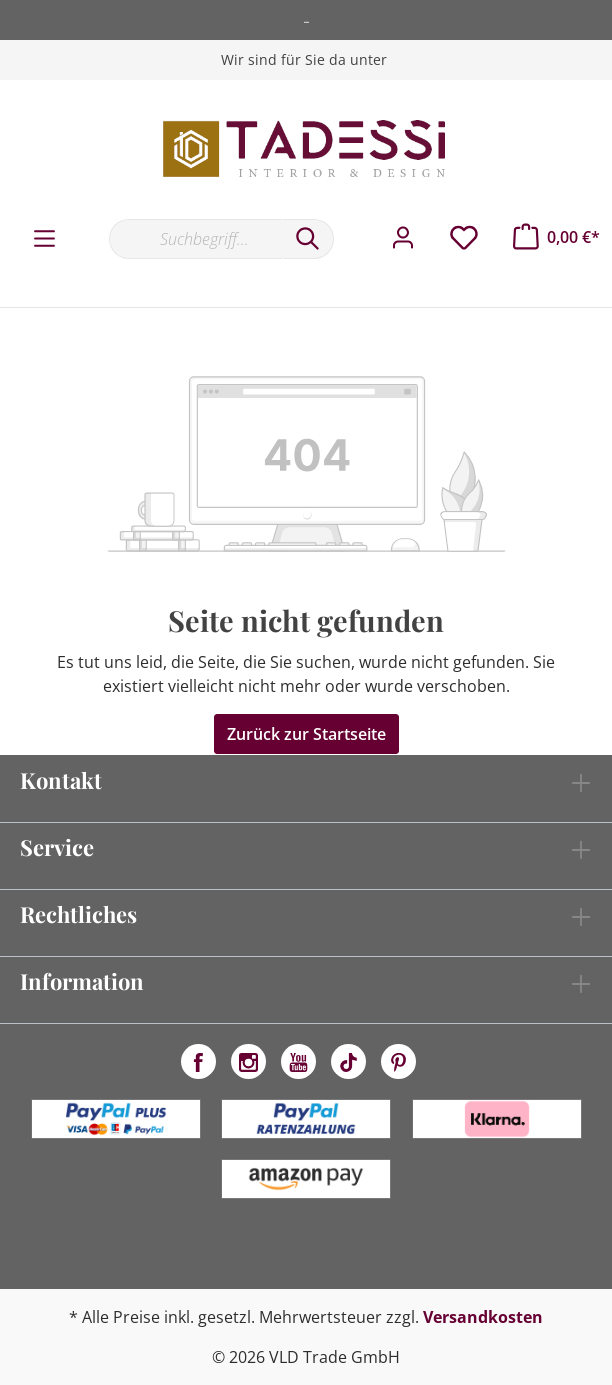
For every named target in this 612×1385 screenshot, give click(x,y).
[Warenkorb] (556, 237)
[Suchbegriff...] (195, 239)
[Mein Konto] (403, 238)
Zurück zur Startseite (306, 734)
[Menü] (44, 239)
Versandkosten (483, 1317)
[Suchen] (308, 239)
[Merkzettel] (464, 238)
